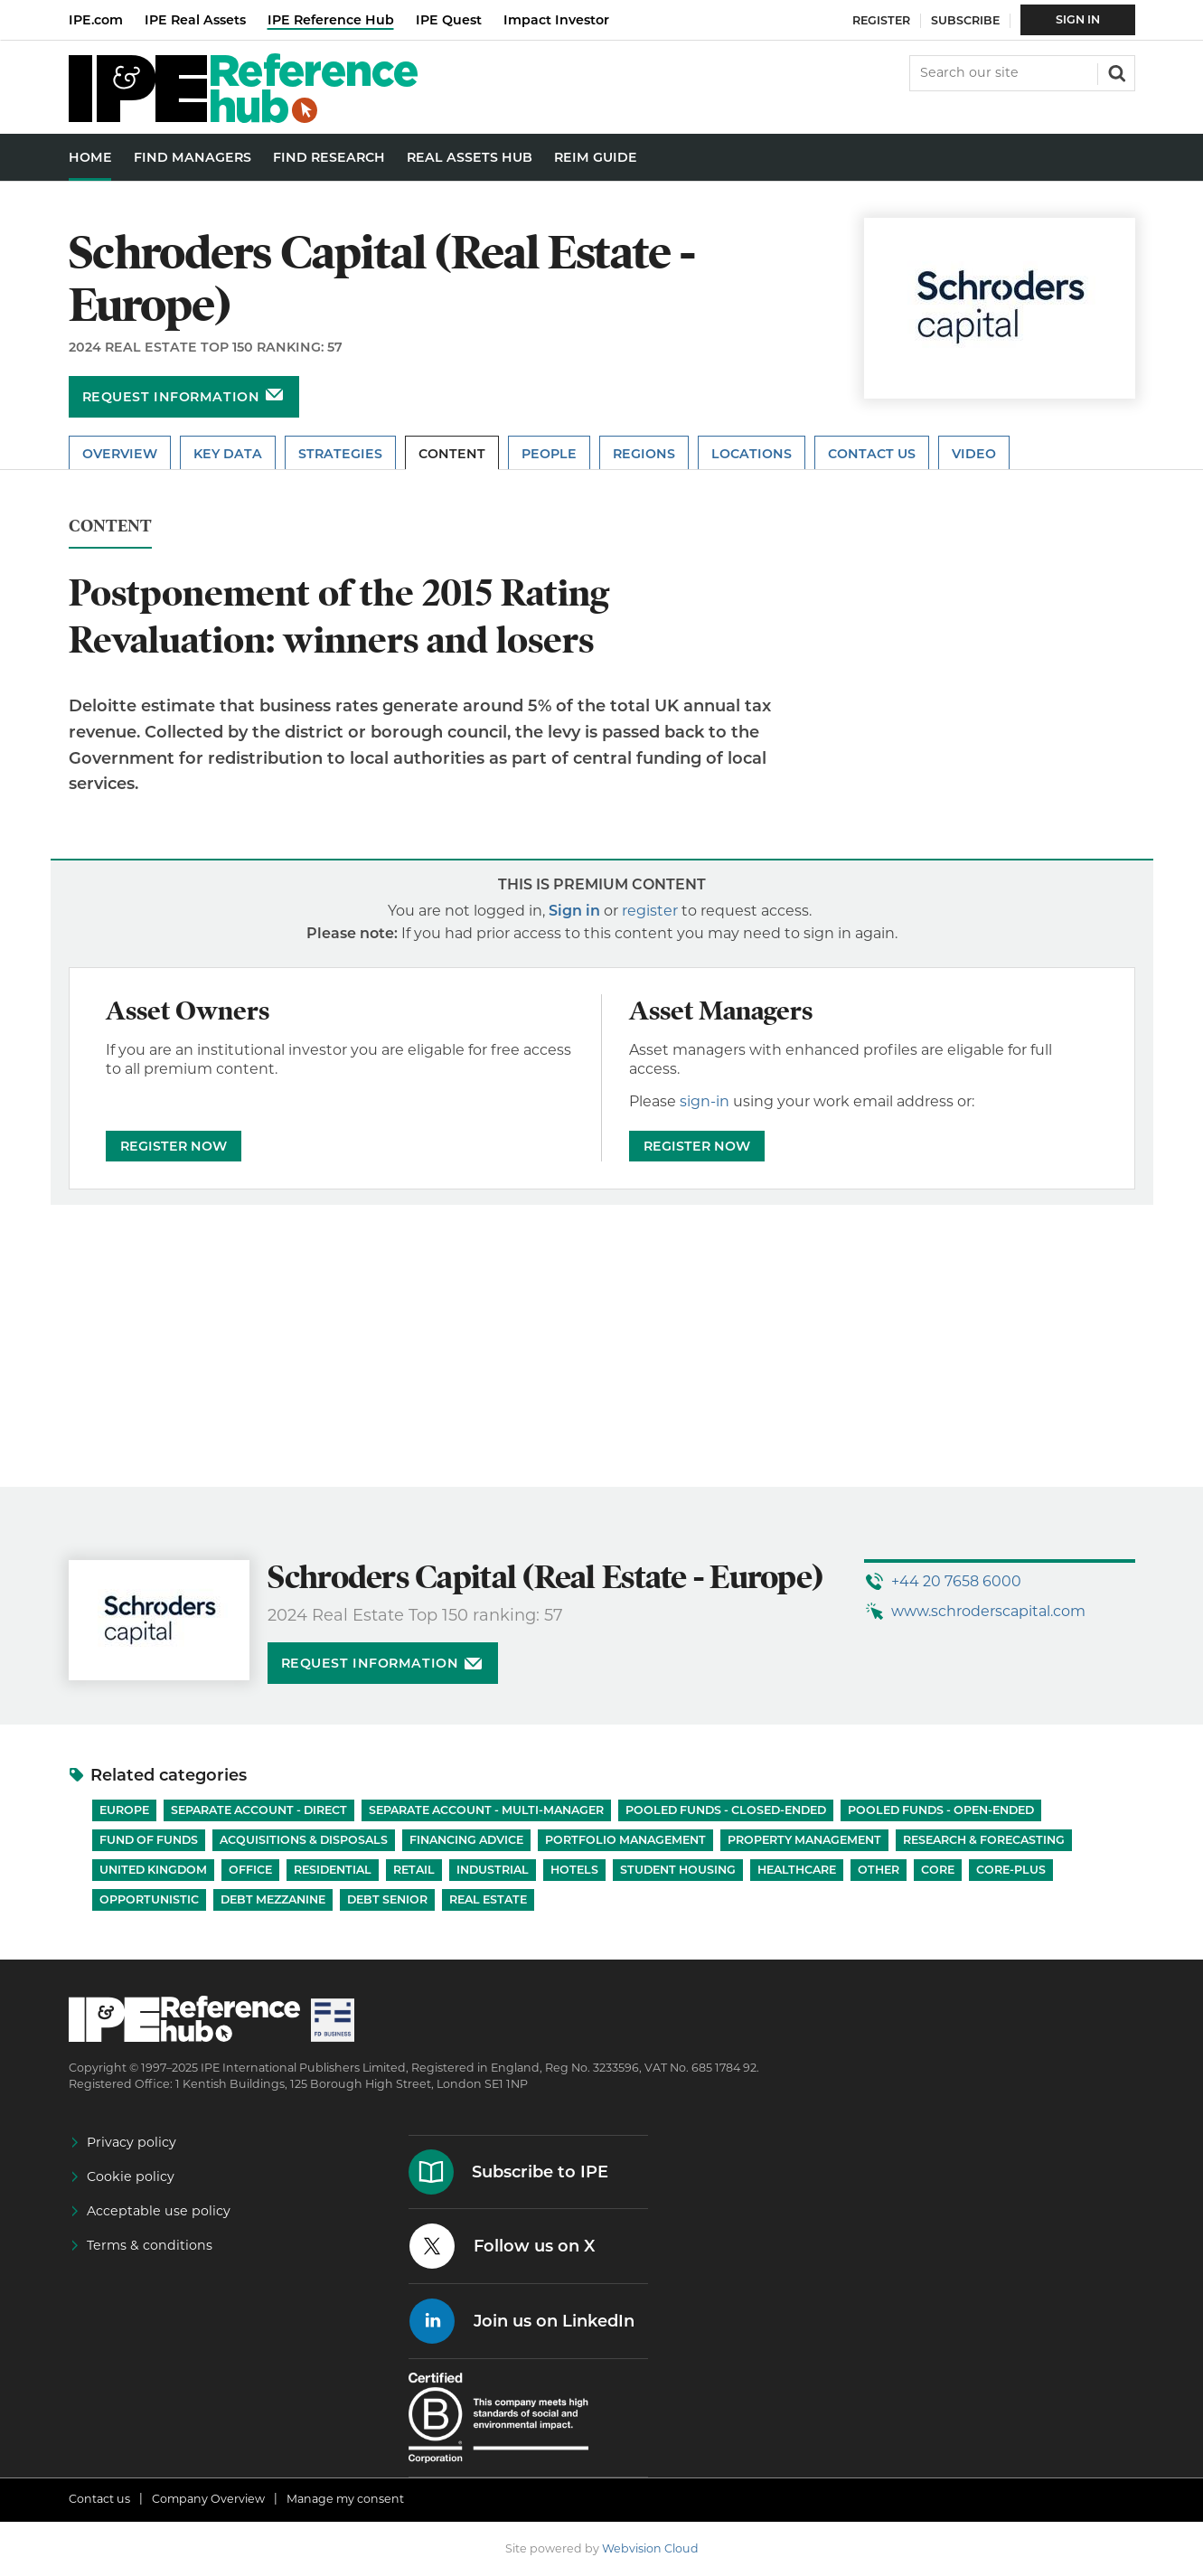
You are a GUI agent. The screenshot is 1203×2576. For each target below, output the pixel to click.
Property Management (804, 1840)
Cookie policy (130, 2176)
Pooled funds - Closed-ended (725, 1810)
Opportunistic (149, 1899)
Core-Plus (1011, 1869)
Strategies (340, 454)
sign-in (704, 1101)
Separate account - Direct (259, 1810)
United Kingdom (153, 1869)
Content (451, 454)
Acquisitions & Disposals (304, 1840)
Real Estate (488, 1899)
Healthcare (796, 1869)
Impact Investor (556, 20)
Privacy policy (131, 2142)
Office (250, 1869)
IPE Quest (449, 20)
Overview (119, 454)
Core (937, 1869)
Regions (644, 454)
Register (881, 20)
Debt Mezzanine (273, 1899)
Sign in (574, 910)
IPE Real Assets (195, 20)
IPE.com (96, 20)
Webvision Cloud (650, 2548)
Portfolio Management (625, 1840)
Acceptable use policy (158, 2211)
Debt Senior (387, 1899)
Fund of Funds (148, 1840)
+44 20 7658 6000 (956, 1581)
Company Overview (208, 2498)
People (549, 454)
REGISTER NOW (173, 1146)
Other (878, 1869)
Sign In (1078, 19)
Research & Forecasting (984, 1840)
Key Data (227, 454)
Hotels (574, 1869)
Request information (171, 397)
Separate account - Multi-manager (486, 1810)
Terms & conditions (149, 2245)
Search (1115, 71)
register (650, 910)
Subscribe (965, 20)
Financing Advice (466, 1840)
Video (974, 454)
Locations (751, 454)
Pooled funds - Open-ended (941, 1810)
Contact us (99, 2498)
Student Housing (678, 1869)
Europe (124, 1810)
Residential (332, 1869)
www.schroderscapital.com (988, 1611)
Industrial (492, 1869)
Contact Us (872, 454)
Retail (414, 1869)
